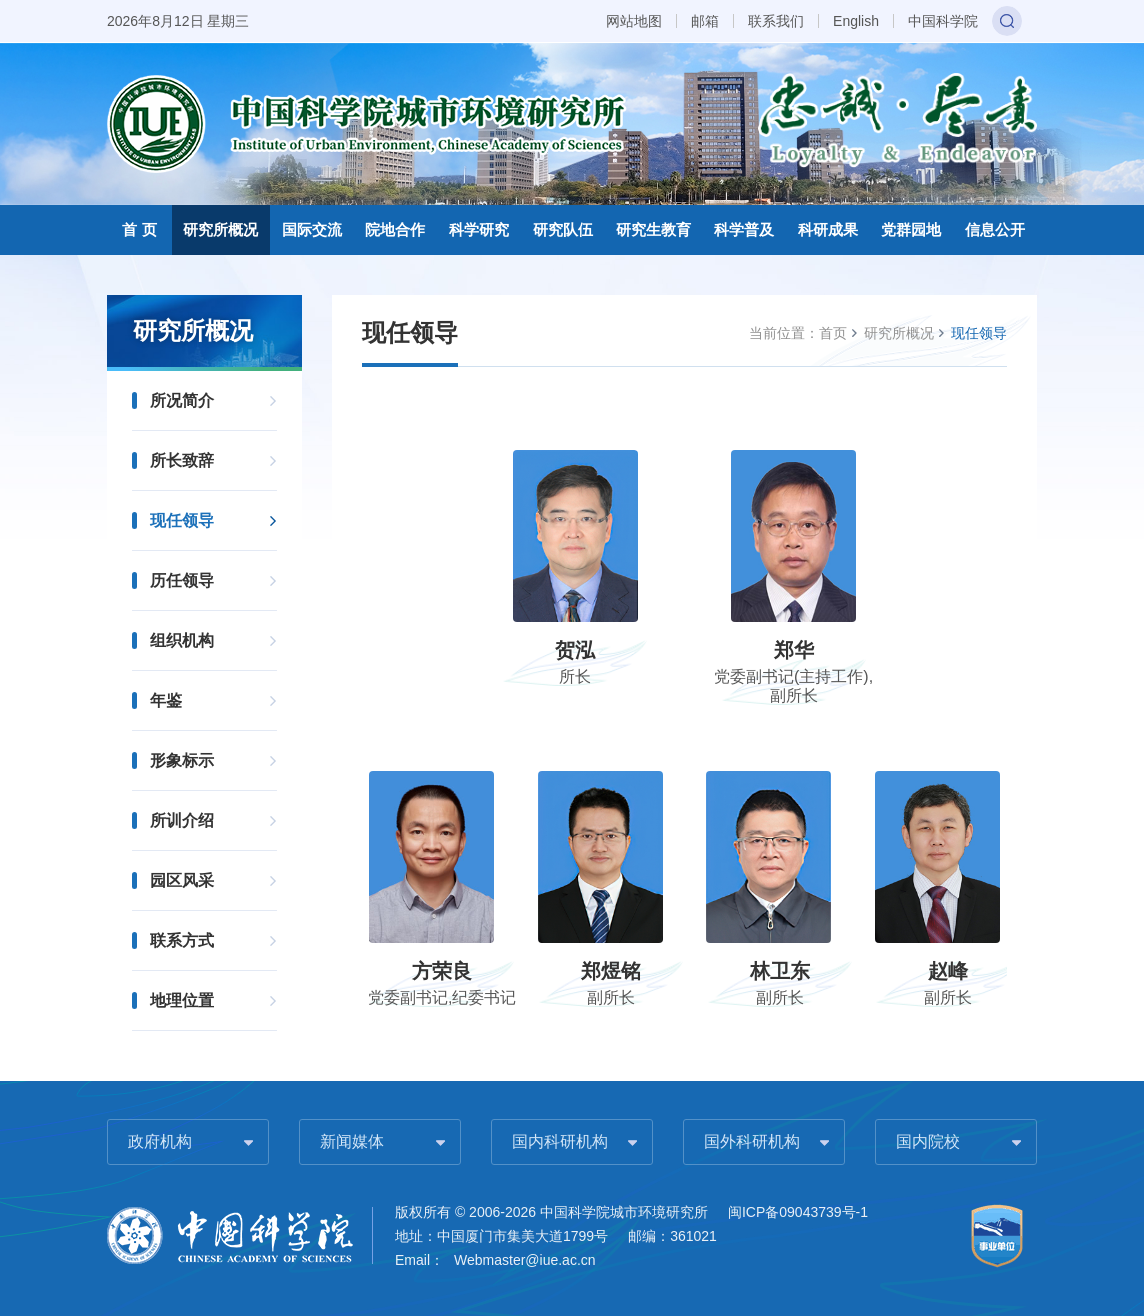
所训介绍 (182, 820)
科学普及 (744, 229)
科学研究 (479, 229)
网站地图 (634, 21)
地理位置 (182, 1000)
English (856, 21)
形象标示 (182, 760)
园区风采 (182, 880)
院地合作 (395, 229)
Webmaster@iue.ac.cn (525, 1260)
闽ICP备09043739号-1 (798, 1212)
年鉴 (166, 700)
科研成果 (828, 229)
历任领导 (182, 580)
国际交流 (312, 229)
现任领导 (182, 520)
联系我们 (776, 21)
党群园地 (911, 229)
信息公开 (995, 229)
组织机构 (182, 640)
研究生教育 (653, 229)
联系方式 (182, 940)
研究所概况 (220, 229)
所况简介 (182, 400)
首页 (833, 333)
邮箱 (705, 21)
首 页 (139, 229)
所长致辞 (182, 460)
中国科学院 (943, 21)
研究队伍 (563, 229)
